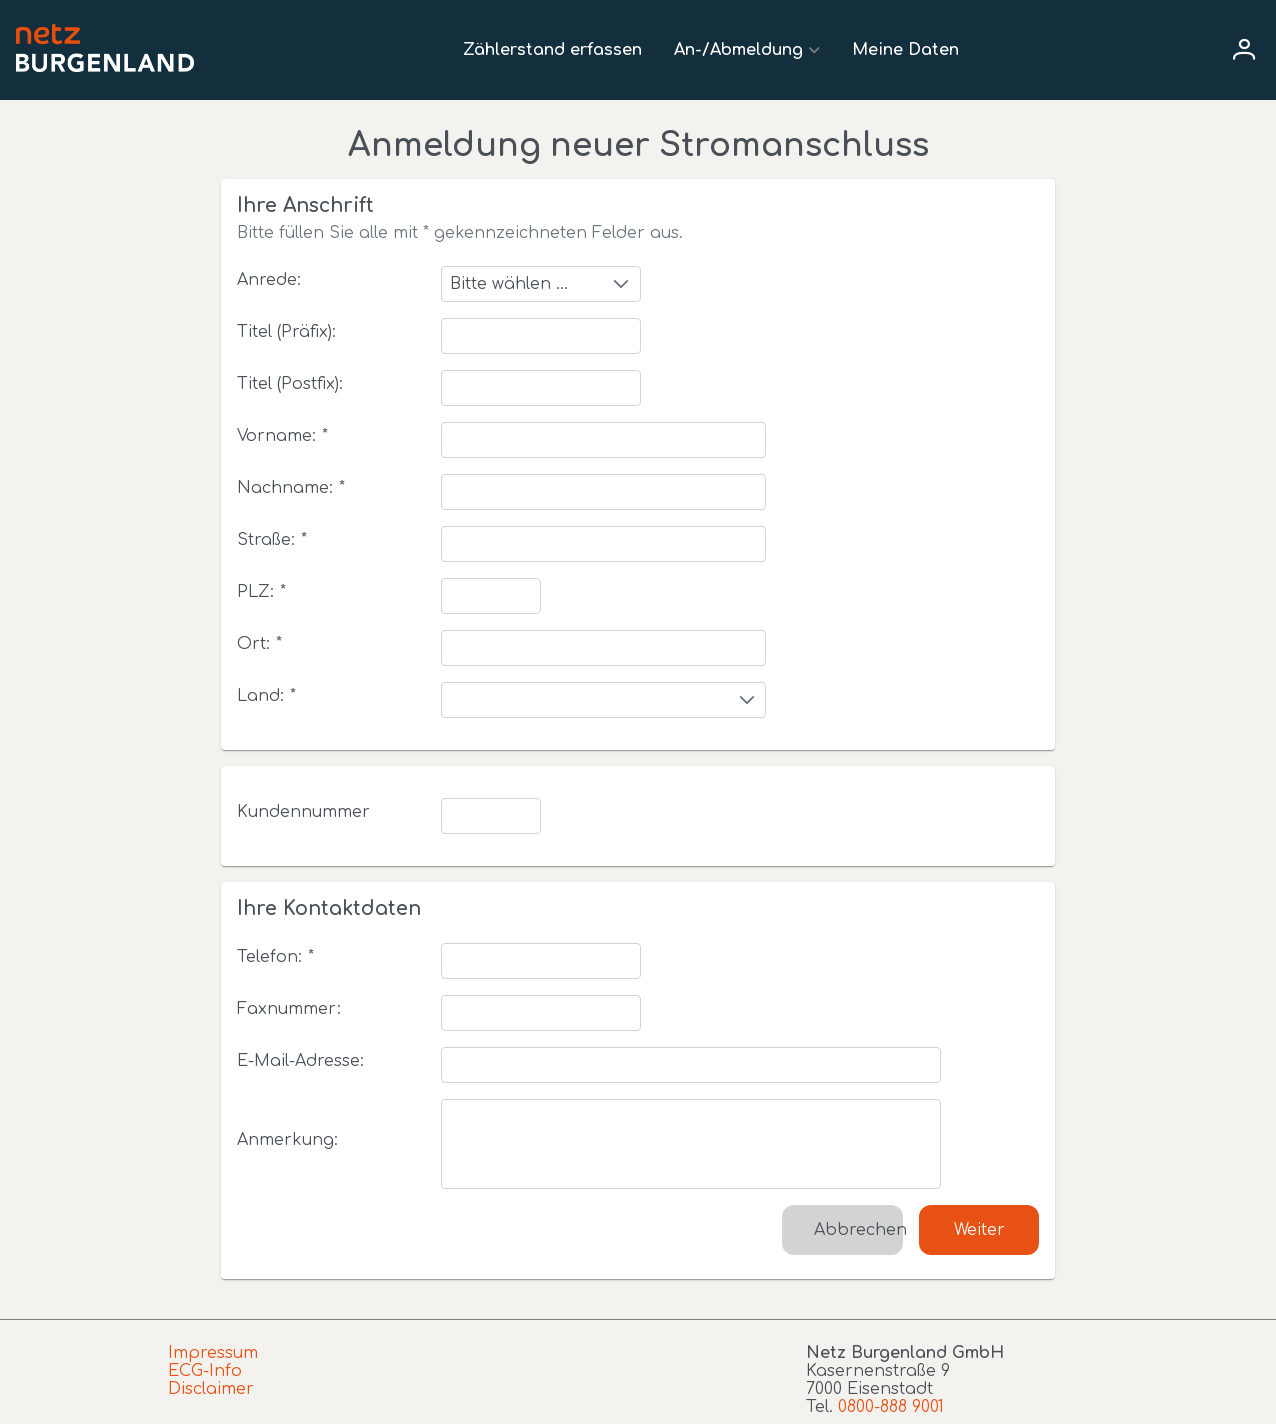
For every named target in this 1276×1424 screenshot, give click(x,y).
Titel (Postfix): (290, 384)
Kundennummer (303, 812)
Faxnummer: (289, 1009)
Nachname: (291, 488)
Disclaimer (211, 1389)
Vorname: (282, 436)
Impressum (213, 1353)
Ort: (259, 644)
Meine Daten (905, 50)
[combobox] (541, 284)
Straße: (272, 540)
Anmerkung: (287, 1140)
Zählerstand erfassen (552, 50)
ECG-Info (205, 1371)
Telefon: (275, 957)
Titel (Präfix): (286, 332)
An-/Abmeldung (738, 50)
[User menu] (1244, 50)
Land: (266, 696)
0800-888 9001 (891, 1407)
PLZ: (261, 592)
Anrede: (269, 280)
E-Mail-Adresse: (300, 1061)
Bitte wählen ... (509, 284)
